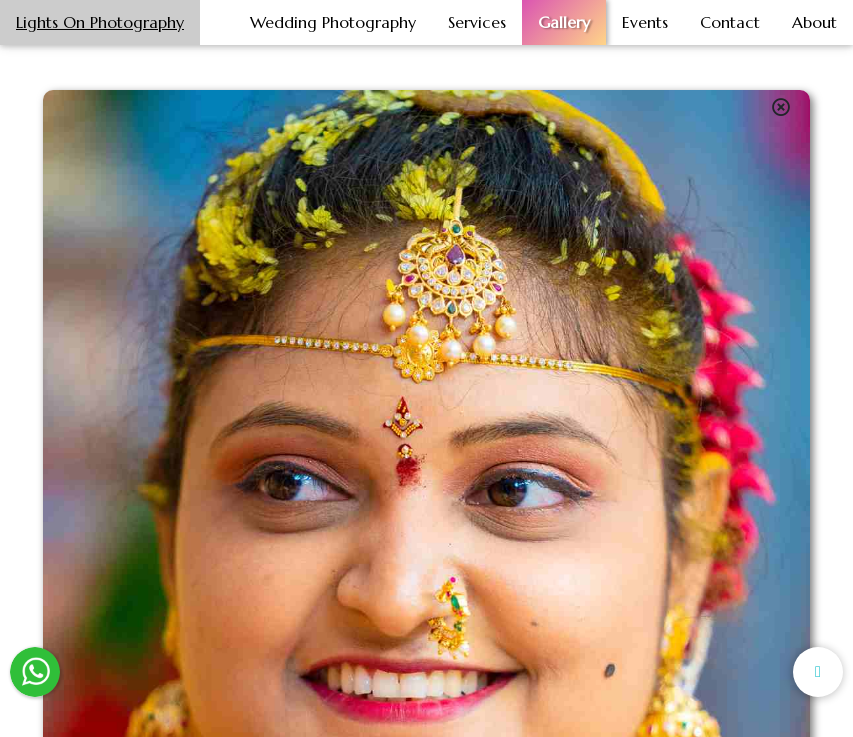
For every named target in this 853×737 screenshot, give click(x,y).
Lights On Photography (100, 22)
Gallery (564, 22)
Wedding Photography (333, 22)
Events (645, 22)
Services (477, 22)
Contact (730, 22)
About (814, 22)
